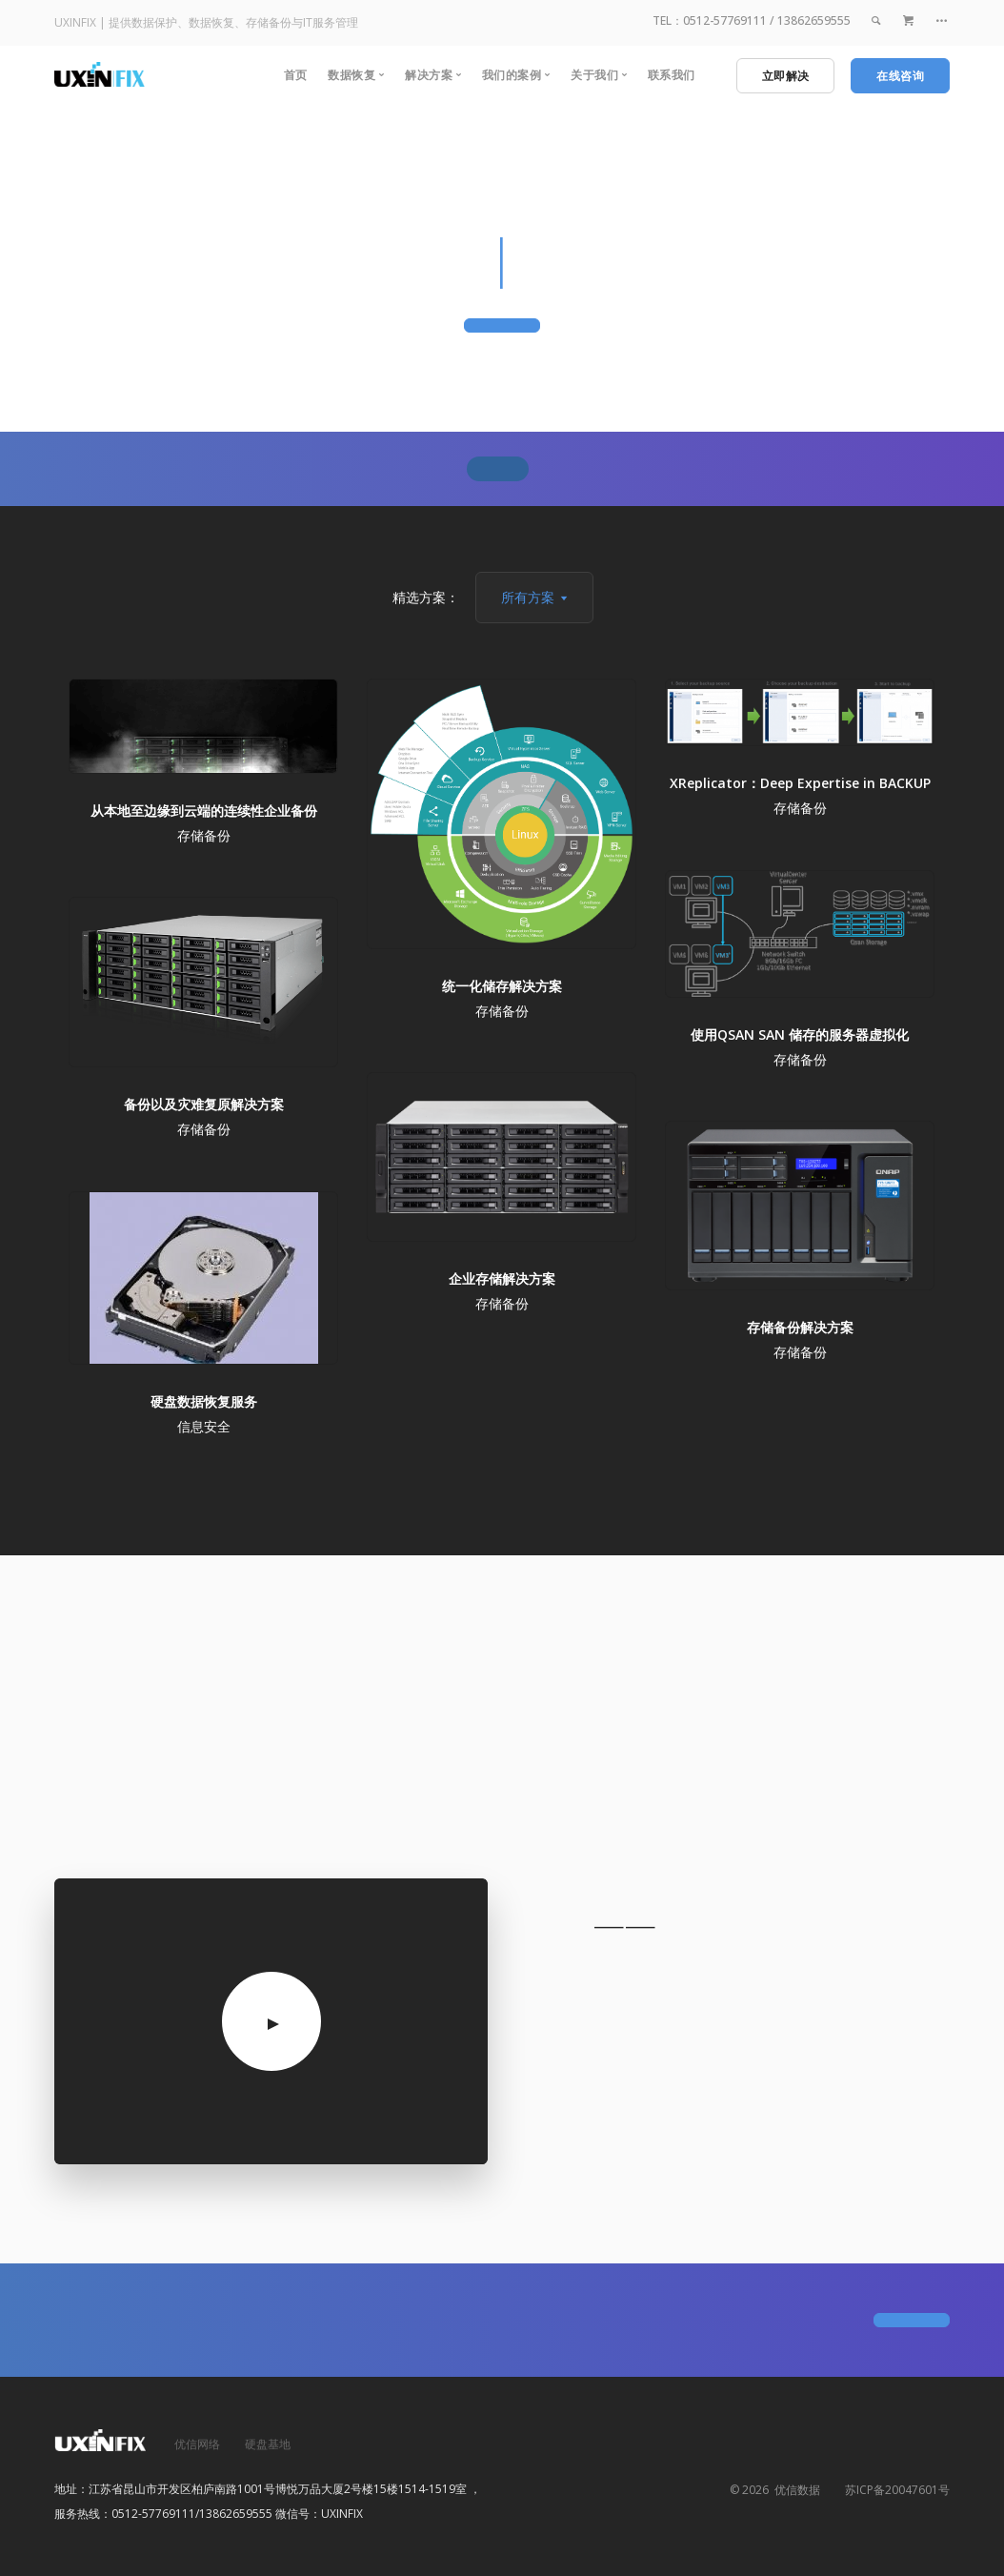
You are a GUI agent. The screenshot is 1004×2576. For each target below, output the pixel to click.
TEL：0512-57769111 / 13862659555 (752, 20)
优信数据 (794, 2490)
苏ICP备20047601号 (897, 2490)
